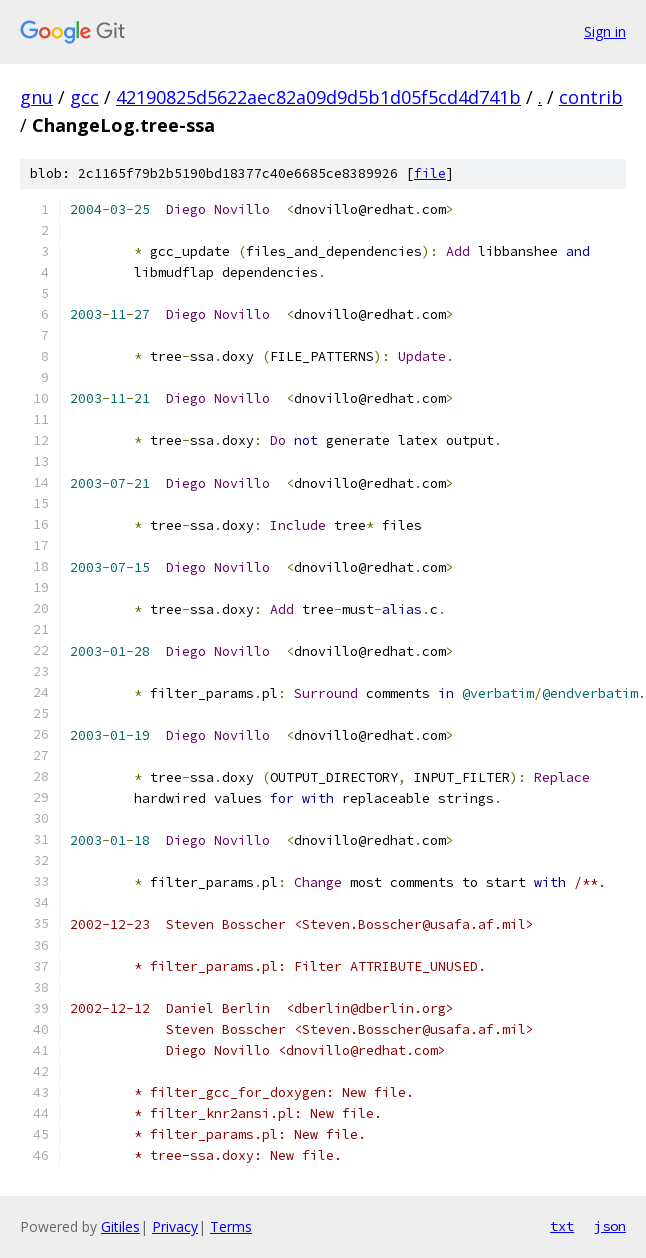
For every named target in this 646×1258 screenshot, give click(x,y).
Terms (231, 1226)
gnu (36, 97)
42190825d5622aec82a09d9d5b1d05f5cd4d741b (318, 97)
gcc (84, 97)
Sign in (605, 31)
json (610, 1226)
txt (562, 1226)
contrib (591, 97)
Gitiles (120, 1226)
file (430, 173)
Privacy (175, 1226)
